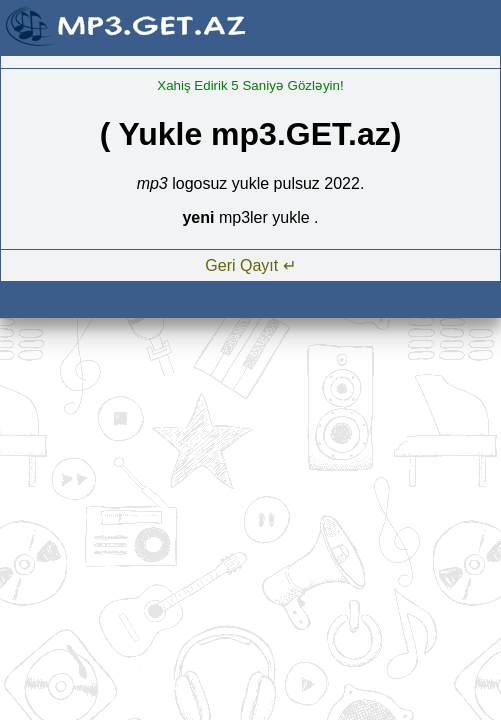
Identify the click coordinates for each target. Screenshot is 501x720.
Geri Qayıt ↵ (250, 265)
